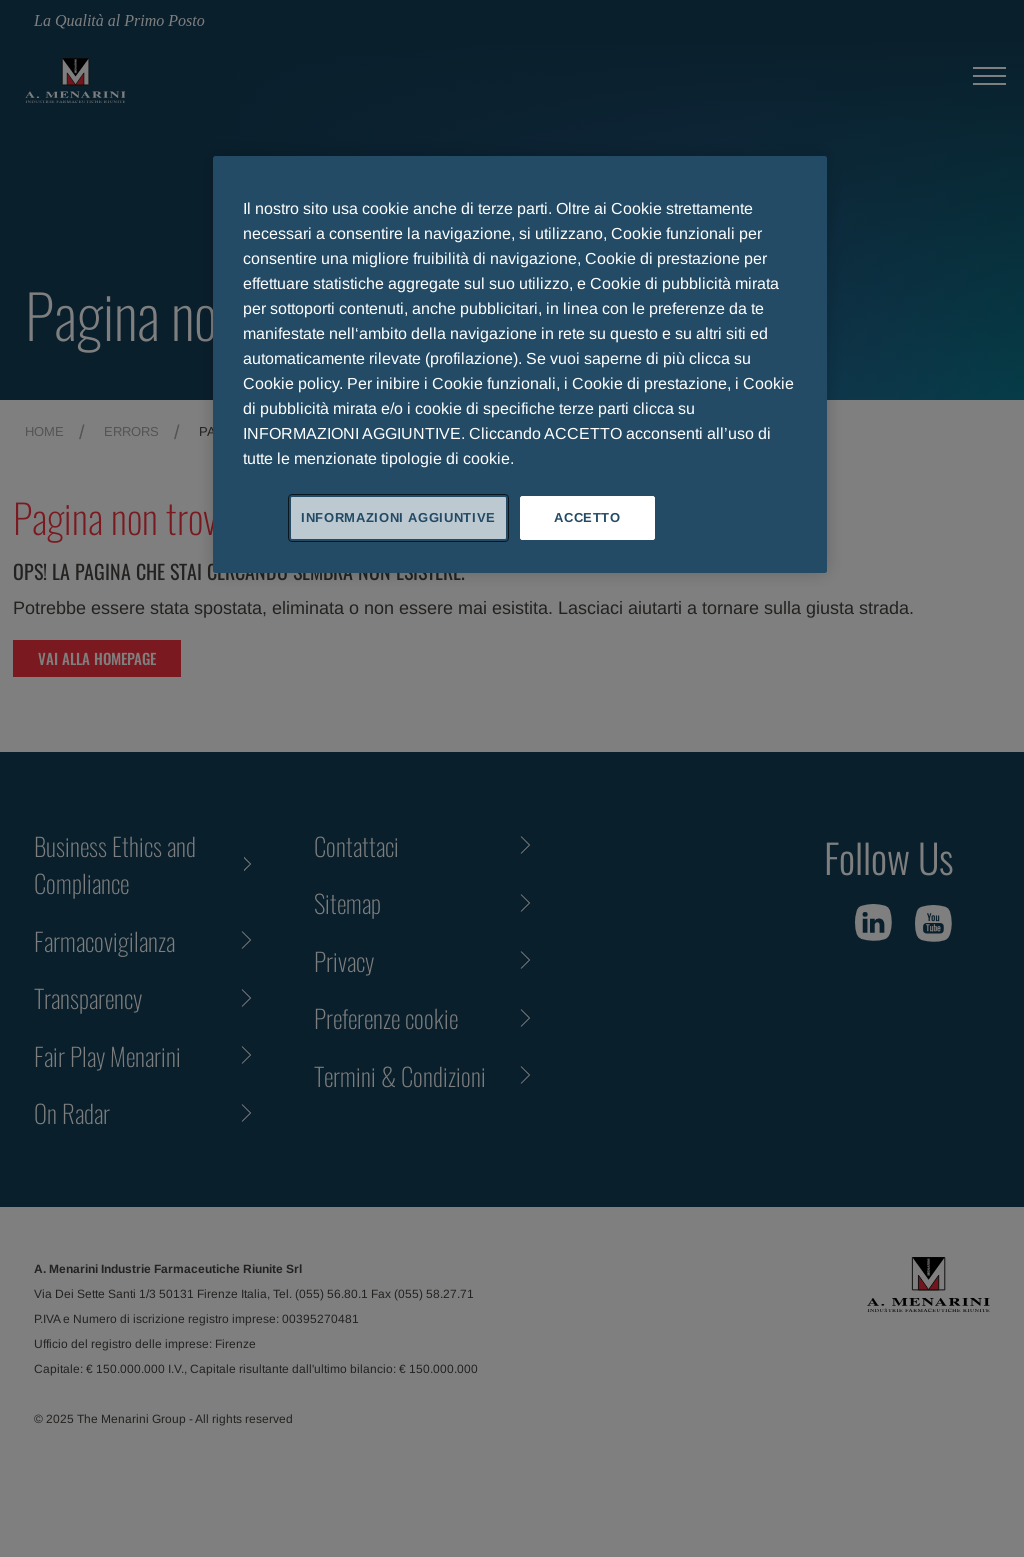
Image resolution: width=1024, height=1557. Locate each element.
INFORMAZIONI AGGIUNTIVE (398, 517)
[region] (520, 364)
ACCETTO (587, 517)
